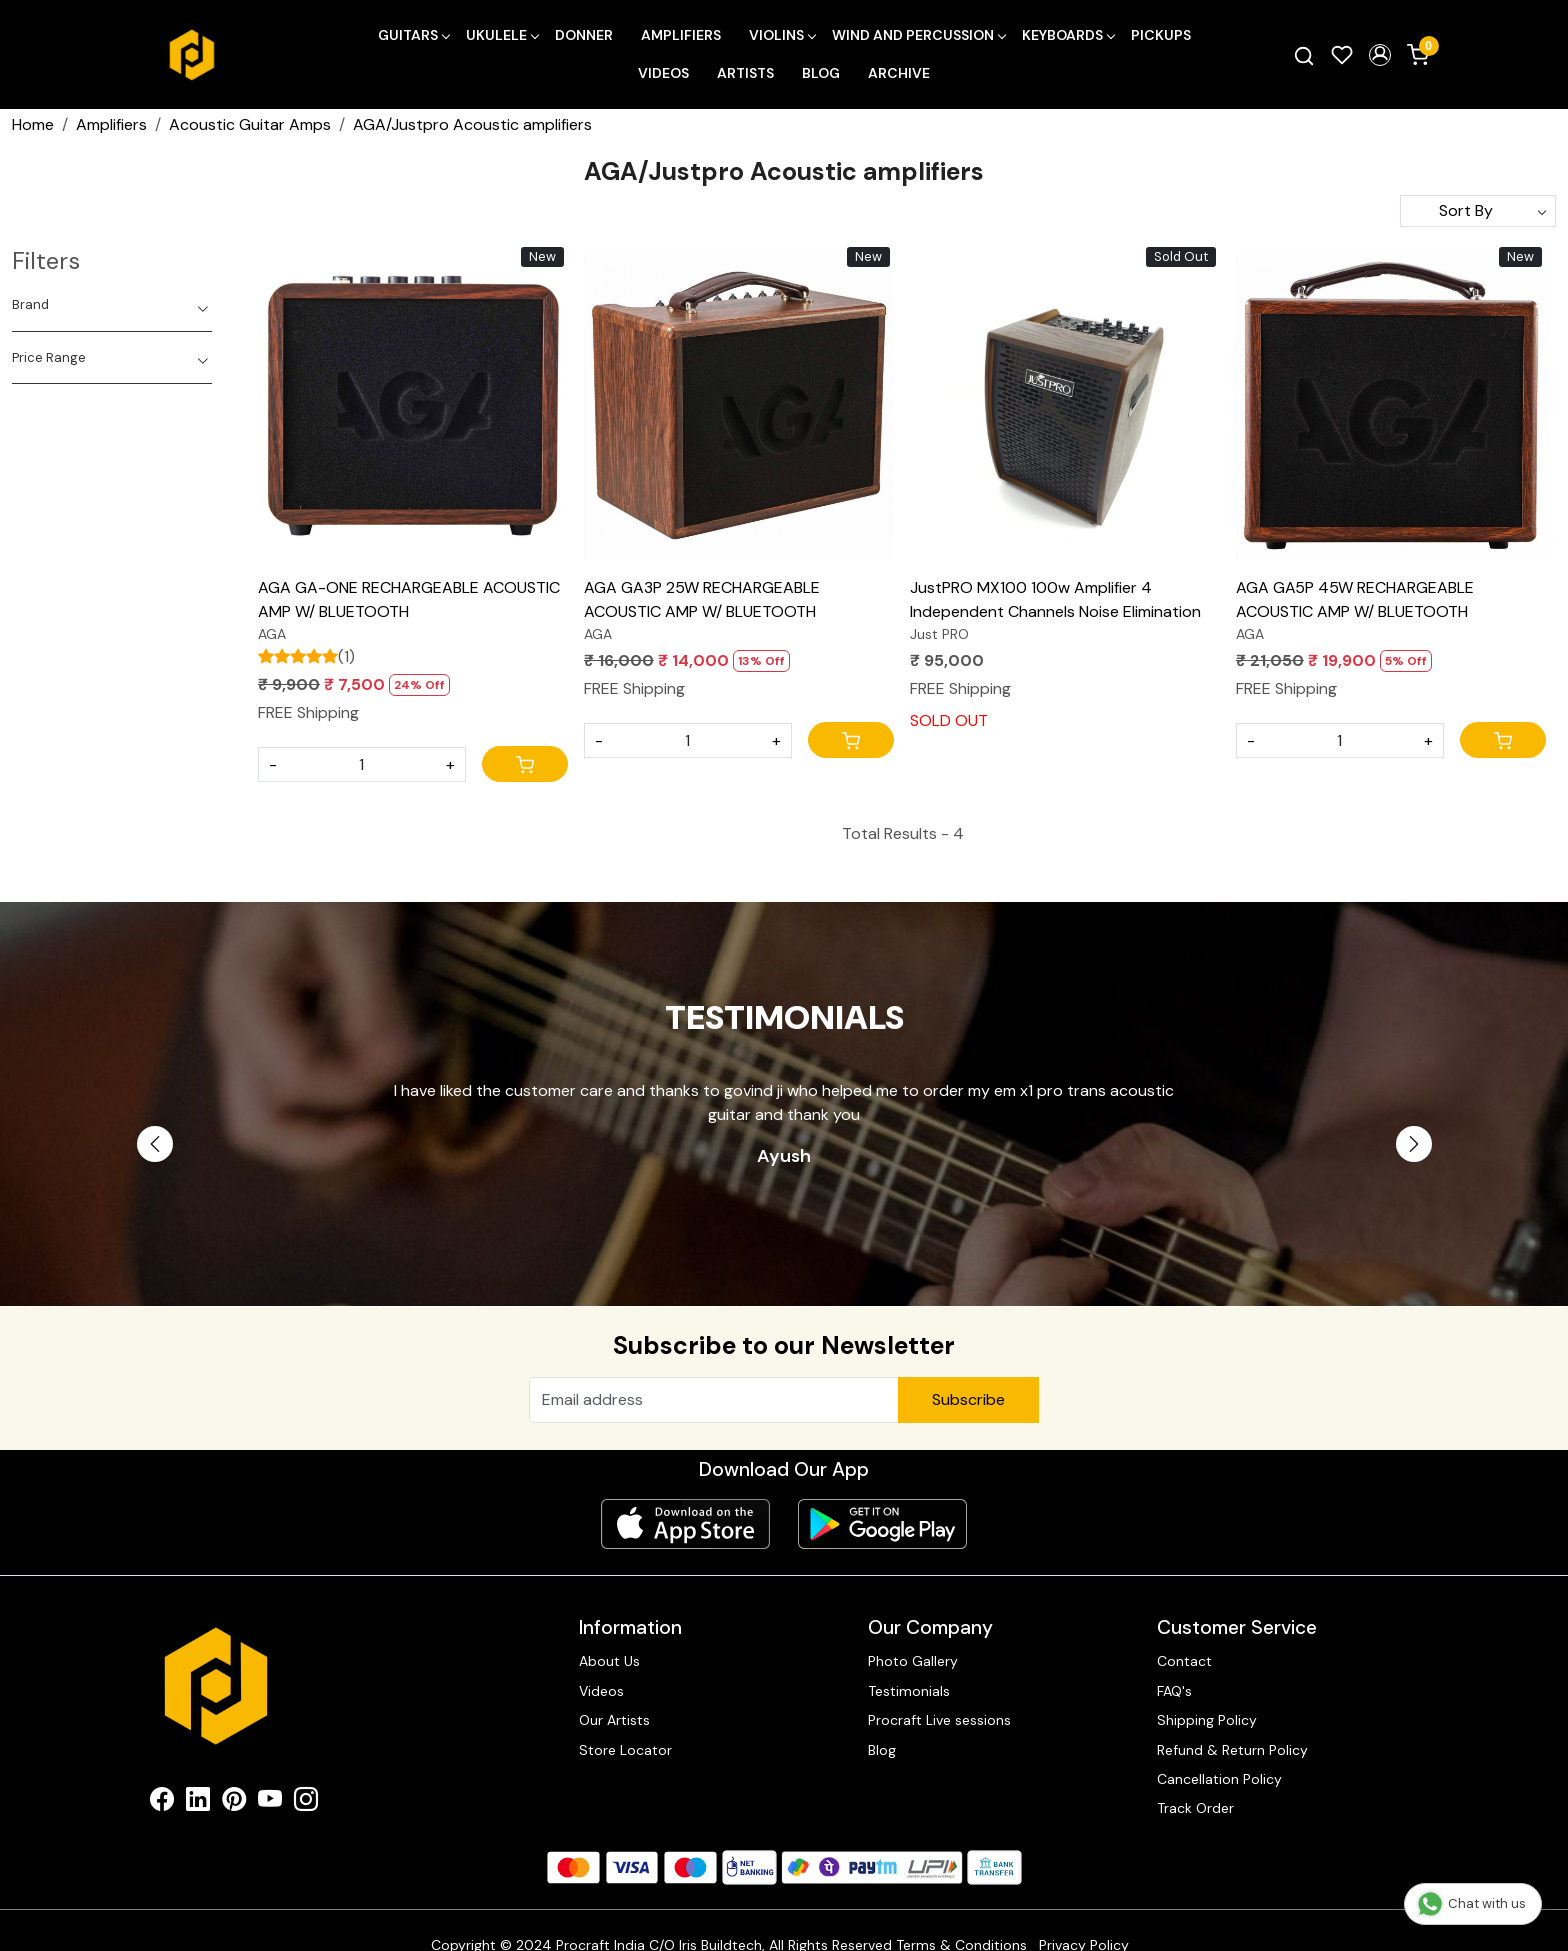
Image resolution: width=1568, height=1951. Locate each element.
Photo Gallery (913, 1661)
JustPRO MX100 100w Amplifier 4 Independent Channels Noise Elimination (1055, 599)
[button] (1380, 55)
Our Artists (614, 1720)
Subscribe (968, 1399)
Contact (1184, 1661)
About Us (609, 1661)
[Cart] (525, 764)
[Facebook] (162, 1803)
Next (1414, 1144)
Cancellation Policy (1219, 1779)
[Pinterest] (234, 1803)
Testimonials (909, 1691)
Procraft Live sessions (939, 1720)
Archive (899, 73)
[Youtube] (270, 1803)
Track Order (1195, 1808)
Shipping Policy (1207, 1720)
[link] (1304, 55)
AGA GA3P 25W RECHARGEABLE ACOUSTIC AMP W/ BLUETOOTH (702, 599)
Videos (663, 73)
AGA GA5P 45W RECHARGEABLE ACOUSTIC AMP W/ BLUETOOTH (1355, 599)
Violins (782, 35)
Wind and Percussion (918, 35)
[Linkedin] (198, 1803)
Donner (584, 35)
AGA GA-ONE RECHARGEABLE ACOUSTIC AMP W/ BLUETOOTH (409, 599)
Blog (821, 73)
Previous (155, 1144)
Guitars (413, 35)
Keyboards (1068, 35)
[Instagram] (306, 1803)
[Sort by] (1478, 211)
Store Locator (625, 1750)
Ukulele (502, 35)
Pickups (1161, 35)
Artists (745, 73)
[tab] (112, 305)
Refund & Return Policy (1232, 1750)
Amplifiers (681, 35)
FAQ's (1174, 1691)
